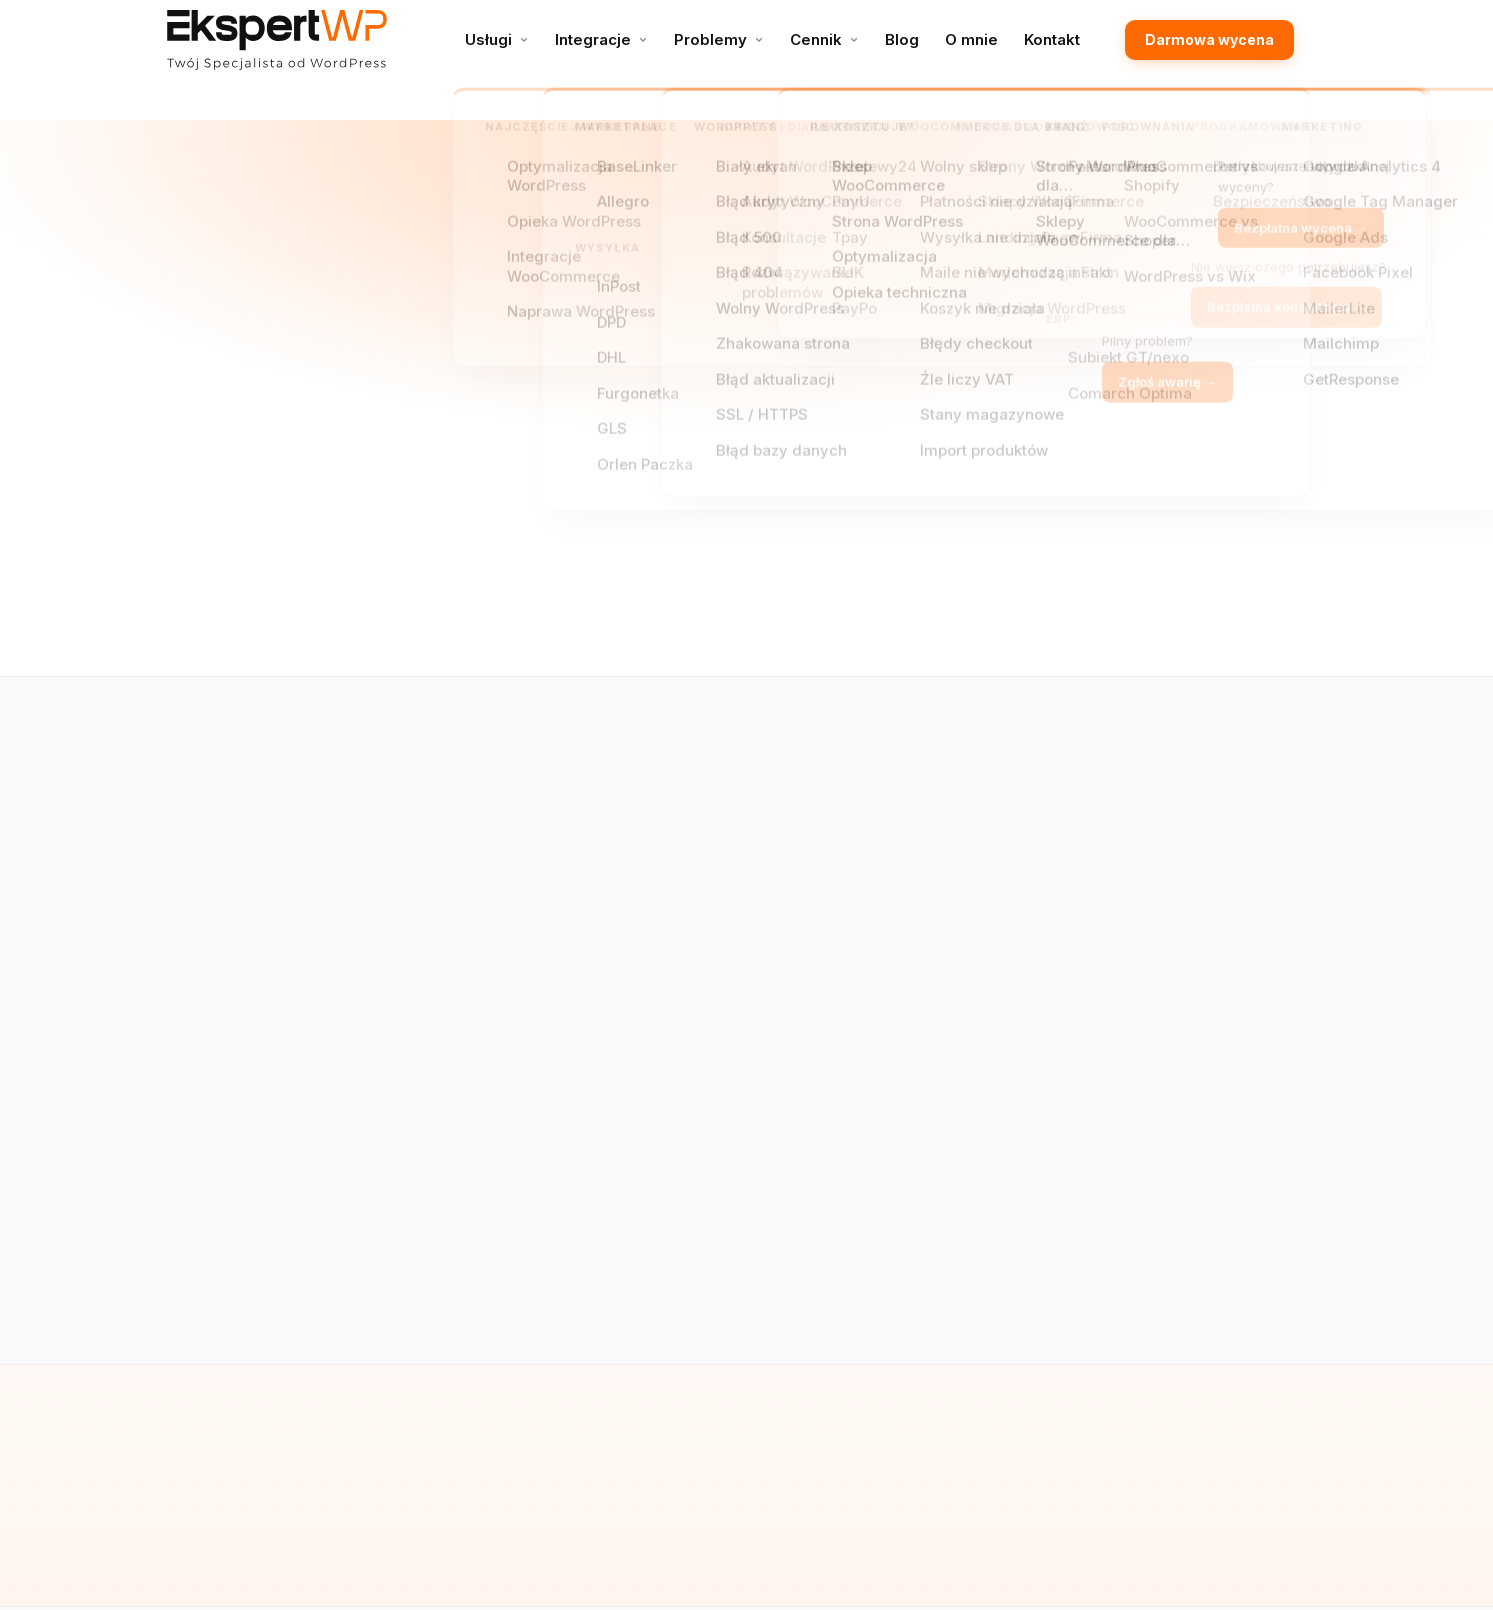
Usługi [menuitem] (488, 39)
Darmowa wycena (1209, 39)
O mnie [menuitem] (971, 39)
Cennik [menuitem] (816, 39)
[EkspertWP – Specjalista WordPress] (277, 39)
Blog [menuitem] (902, 39)
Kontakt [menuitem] (1052, 39)
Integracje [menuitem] (593, 39)
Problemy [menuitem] (710, 39)
